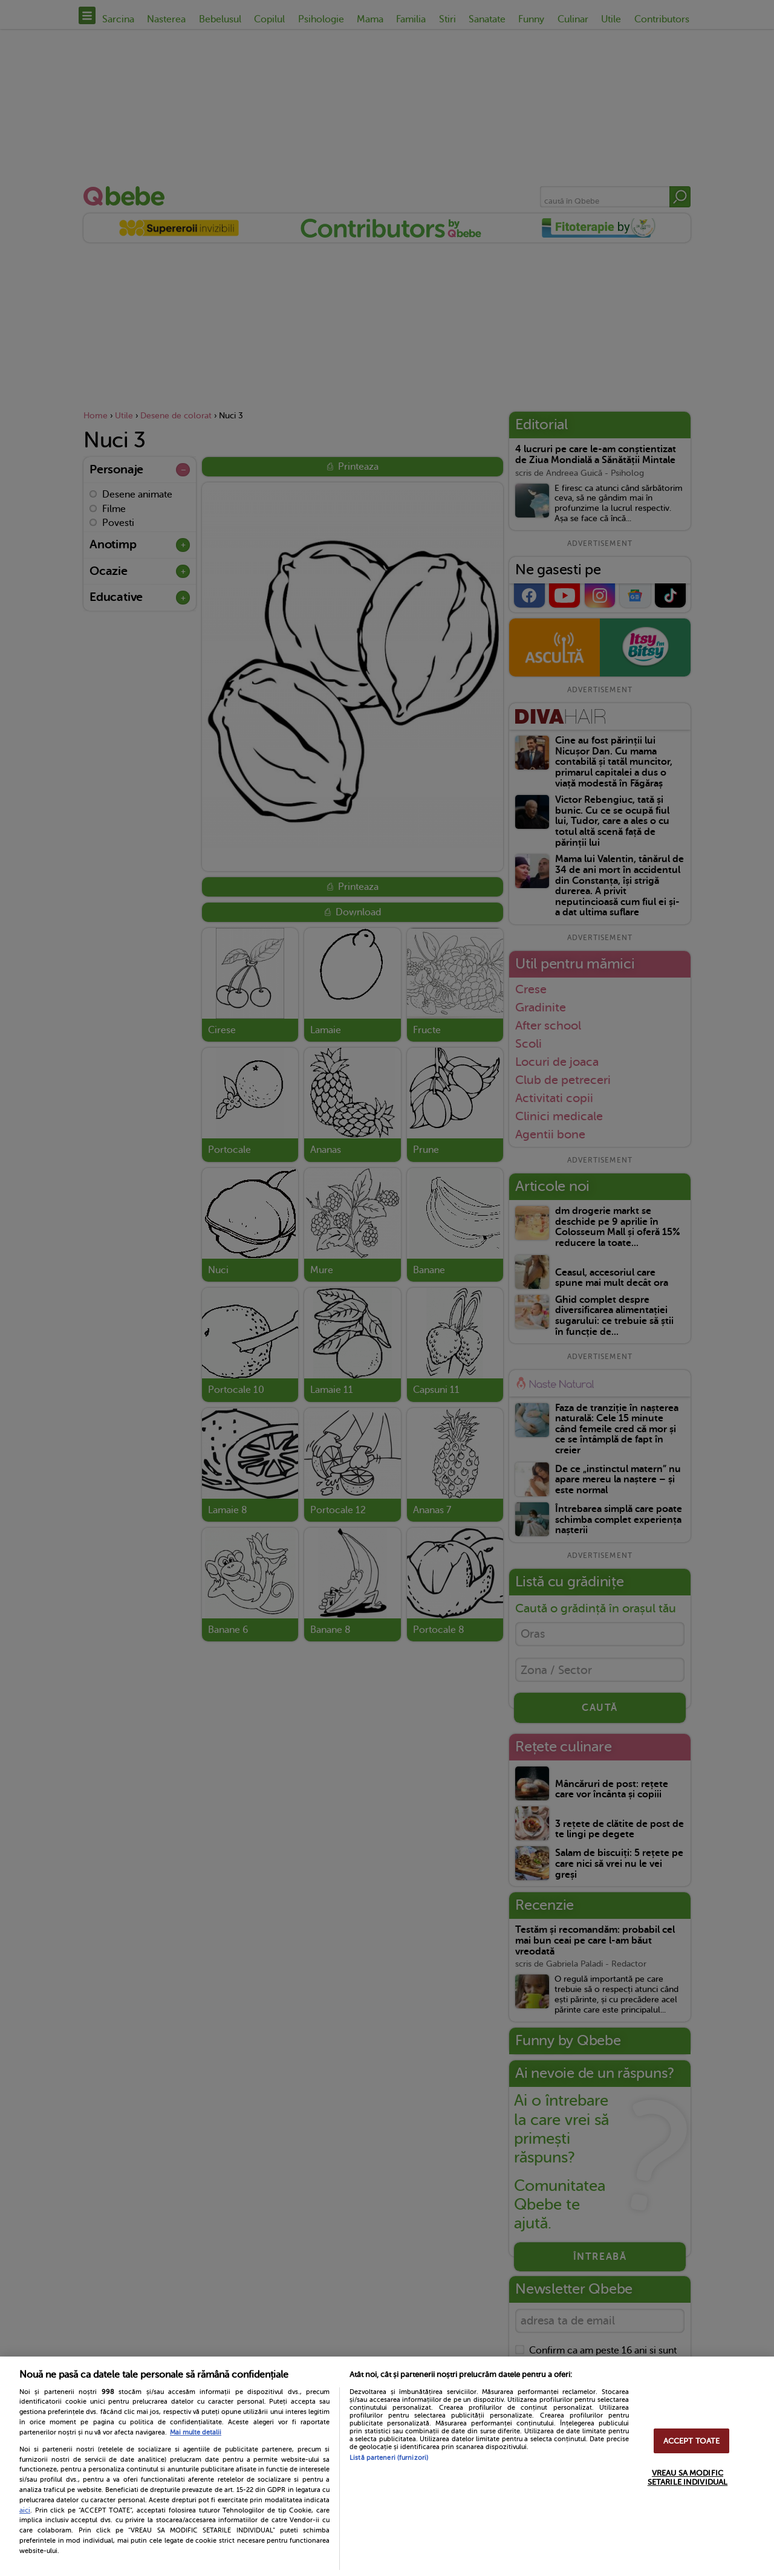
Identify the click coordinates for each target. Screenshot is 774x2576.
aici (24, 2510)
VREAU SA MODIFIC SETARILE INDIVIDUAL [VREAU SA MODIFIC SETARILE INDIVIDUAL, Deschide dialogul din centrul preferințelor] (687, 2477)
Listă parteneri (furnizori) (389, 2458)
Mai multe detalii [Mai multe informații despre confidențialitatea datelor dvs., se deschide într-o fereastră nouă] (195, 2432)
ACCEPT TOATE (691, 2440)
